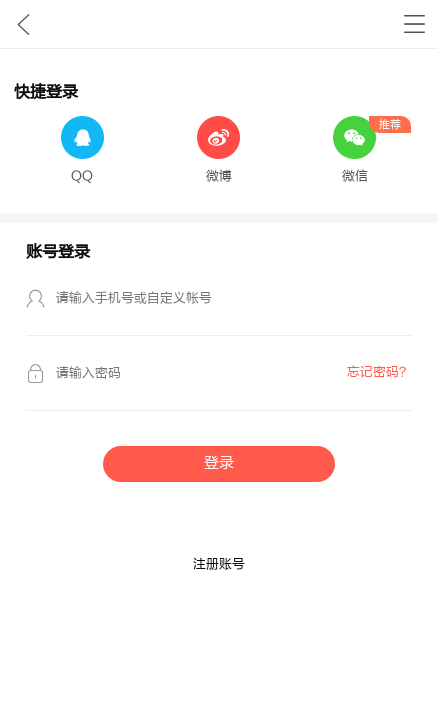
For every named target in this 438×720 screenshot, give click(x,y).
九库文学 (23, 24)
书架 (414, 24)
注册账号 (219, 564)
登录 (219, 463)
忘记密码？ (379, 372)
